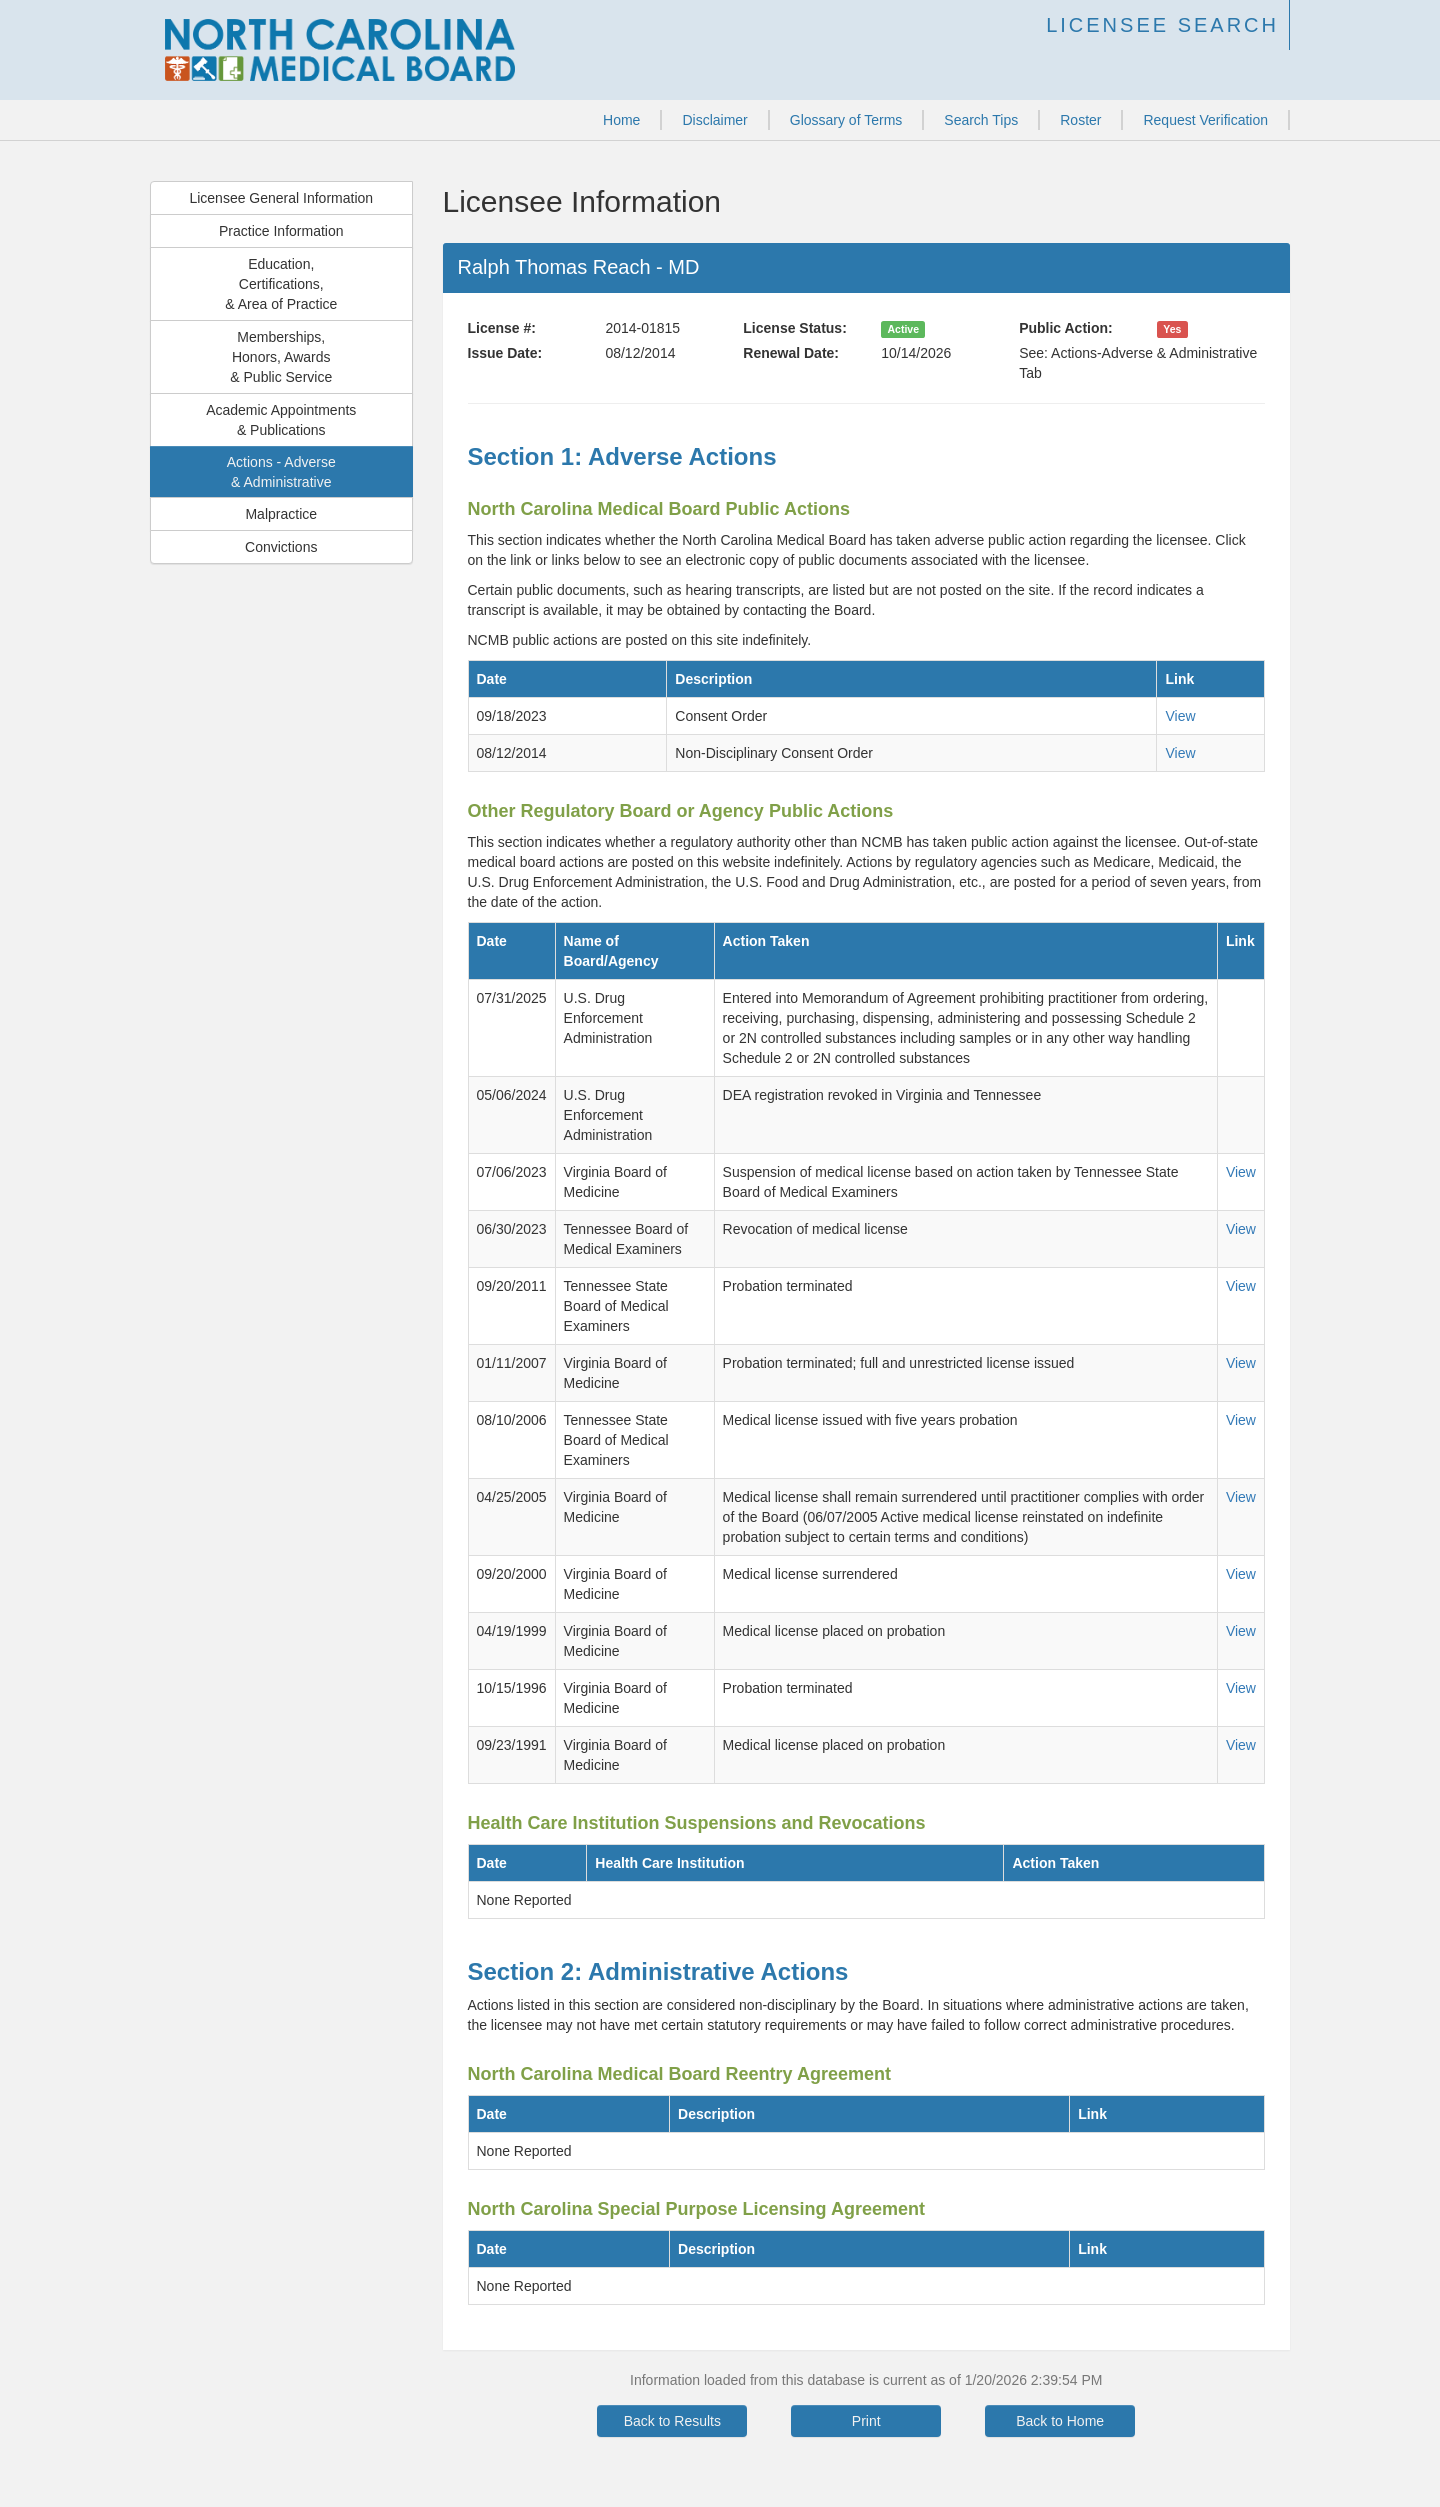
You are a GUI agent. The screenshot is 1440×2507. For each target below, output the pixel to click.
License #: (502, 328)
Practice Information (281, 231)
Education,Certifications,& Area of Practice (281, 284)
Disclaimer (714, 120)
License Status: (794, 328)
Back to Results (672, 2421)
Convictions (281, 547)
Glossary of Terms (846, 120)
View (1180, 716)
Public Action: (1066, 328)
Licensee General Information (281, 198)
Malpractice (281, 514)
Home (621, 120)
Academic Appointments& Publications (281, 420)
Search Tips (981, 120)
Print (866, 2421)
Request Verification (1205, 120)
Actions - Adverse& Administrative (281, 472)
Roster (1080, 120)
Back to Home (1060, 2421)
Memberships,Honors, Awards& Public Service (281, 357)
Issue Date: (505, 353)
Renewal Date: (791, 353)
